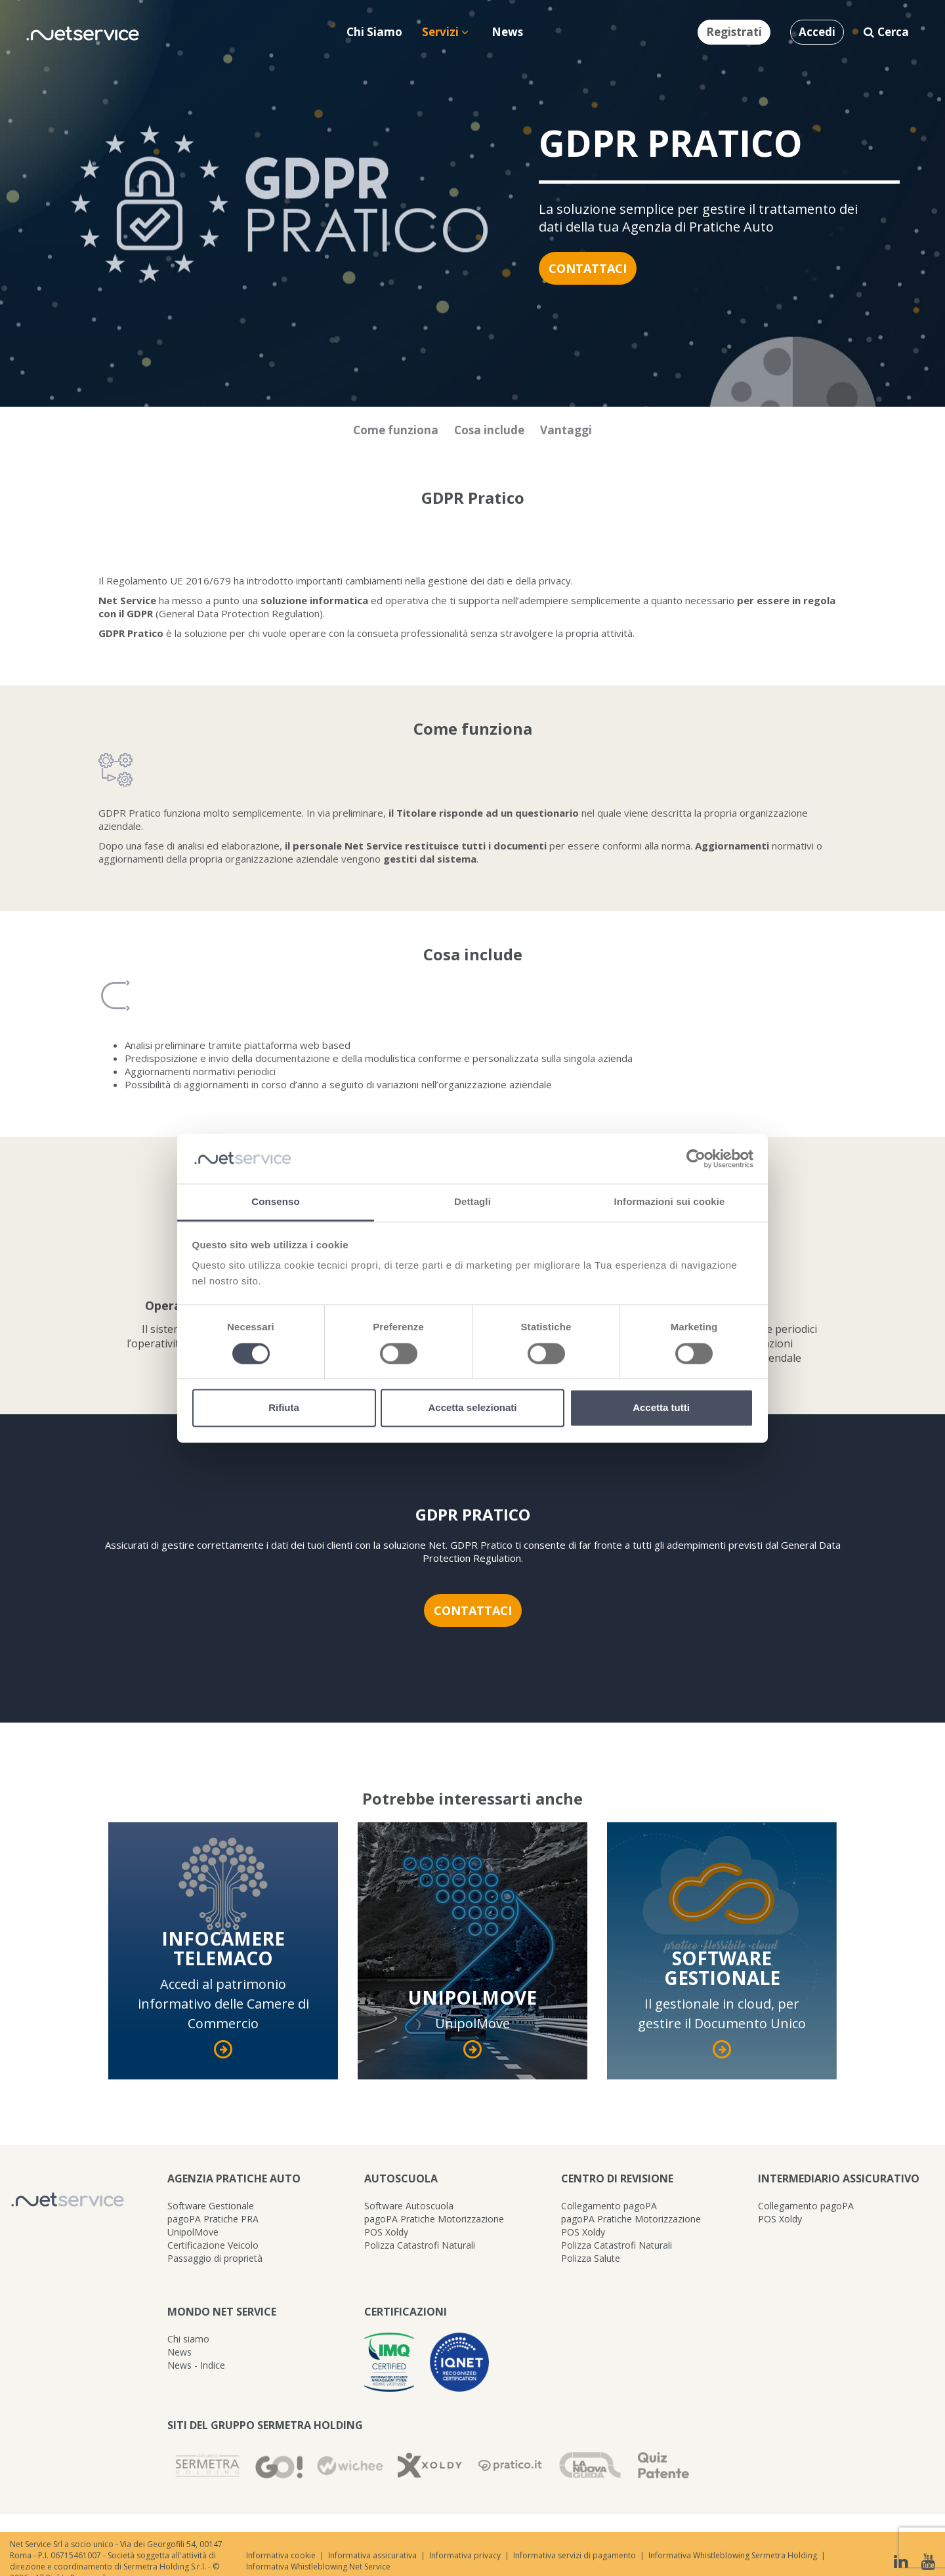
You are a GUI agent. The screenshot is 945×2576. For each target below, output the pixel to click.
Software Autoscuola (408, 2205)
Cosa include (489, 430)
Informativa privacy (465, 2555)
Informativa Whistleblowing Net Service (318, 2566)
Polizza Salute (590, 2258)
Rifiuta (283, 1408)
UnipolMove (193, 2232)
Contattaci (588, 268)
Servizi (445, 31)
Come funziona (395, 430)
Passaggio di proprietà (214, 2258)
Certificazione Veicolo (213, 2245)
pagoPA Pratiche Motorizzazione (434, 2219)
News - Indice (196, 2365)
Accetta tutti (661, 1408)
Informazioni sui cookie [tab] (669, 1202)
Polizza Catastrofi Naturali (419, 2245)
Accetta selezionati (472, 1408)
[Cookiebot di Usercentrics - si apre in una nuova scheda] (696, 1158)
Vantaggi (566, 430)
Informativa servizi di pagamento (574, 2555)
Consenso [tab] (275, 1202)
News (179, 2352)
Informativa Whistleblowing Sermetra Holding (732, 2555)
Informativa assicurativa (372, 2555)
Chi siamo (188, 2339)
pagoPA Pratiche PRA (213, 2219)
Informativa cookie (281, 2555)
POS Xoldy (386, 2232)
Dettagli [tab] (472, 1202)
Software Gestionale (210, 2205)
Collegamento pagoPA (609, 2205)
